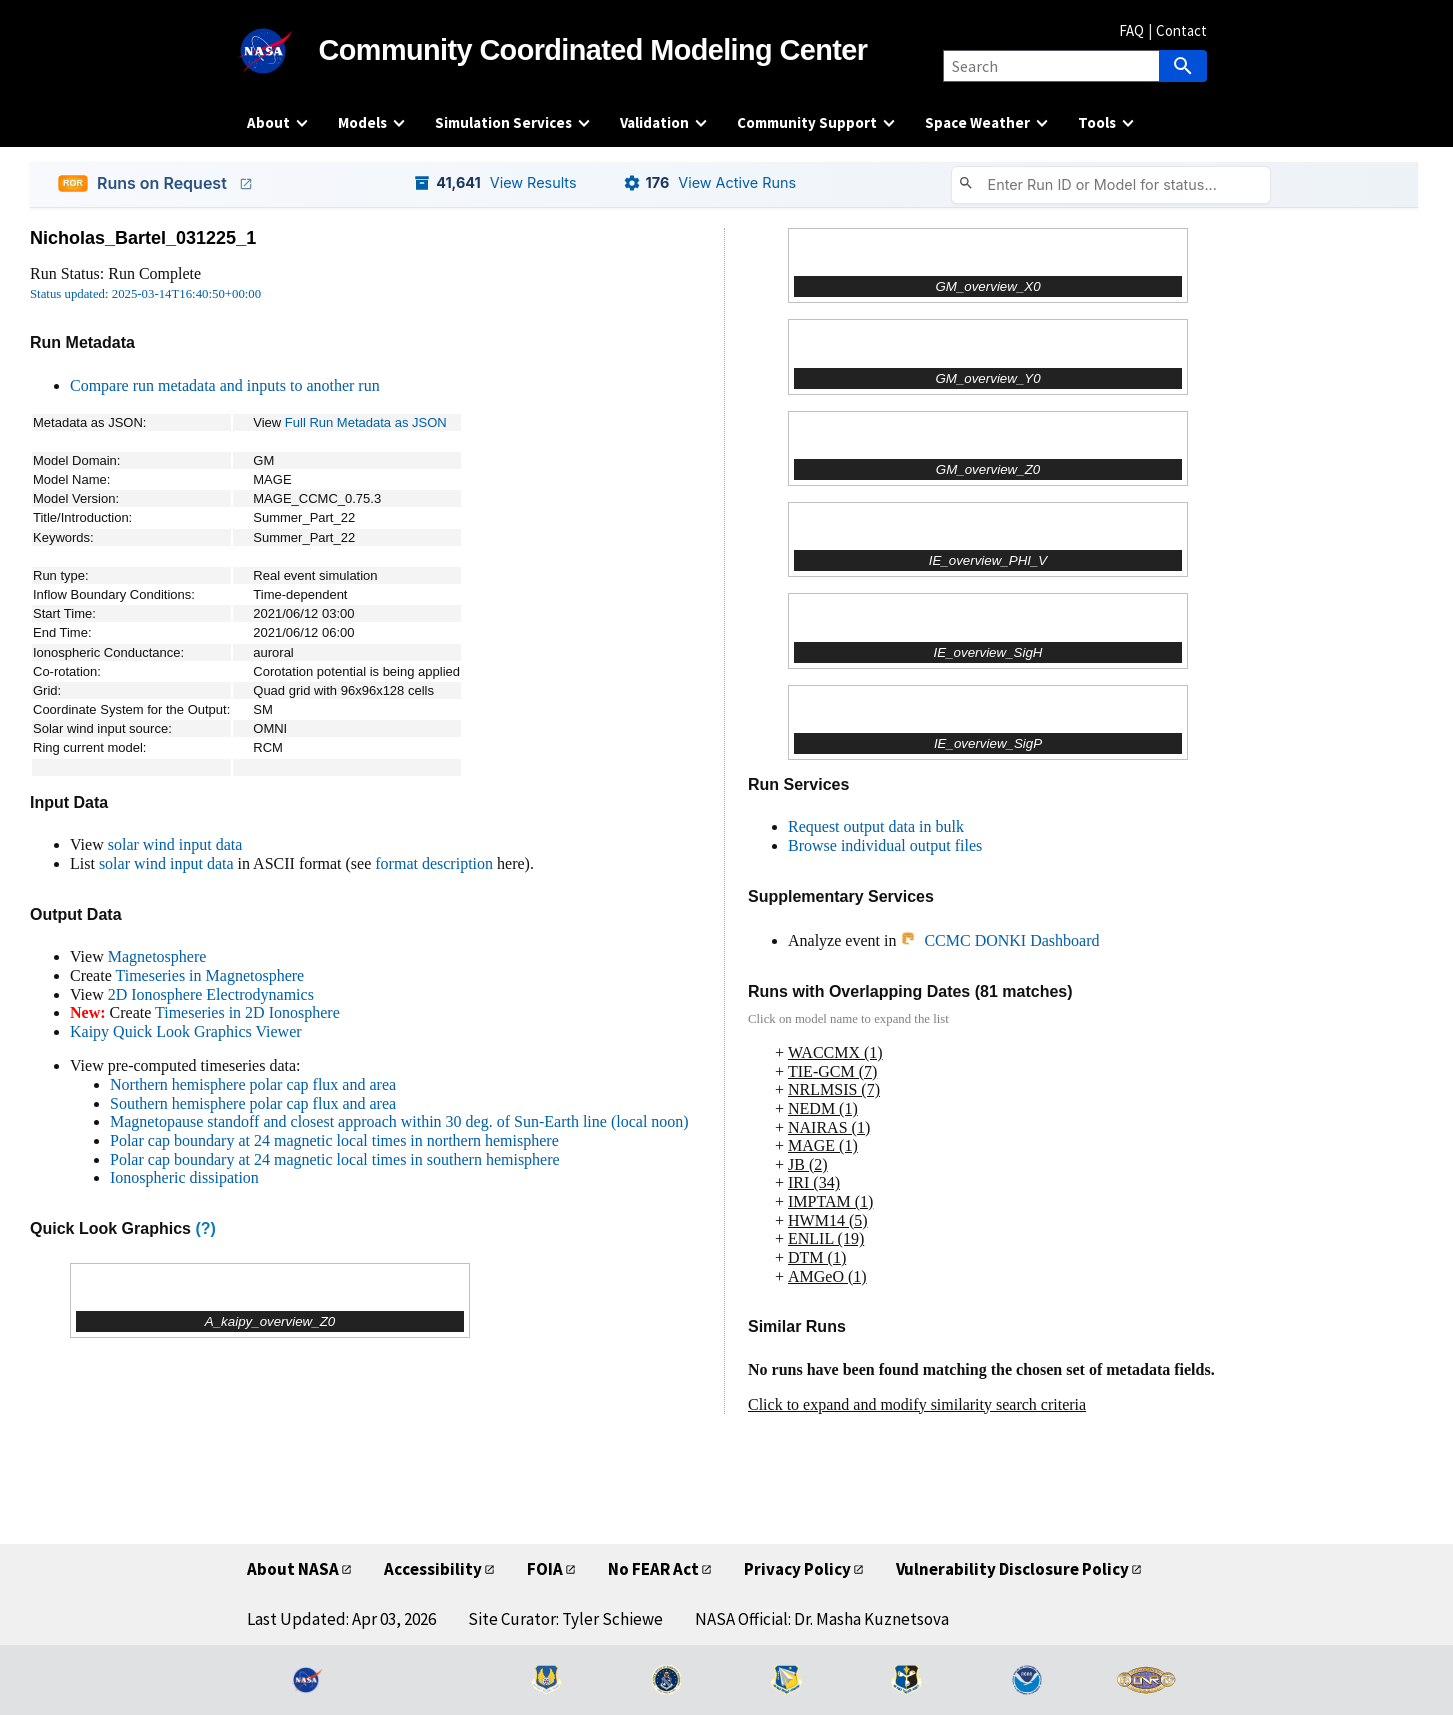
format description (434, 863)
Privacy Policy (797, 1569)
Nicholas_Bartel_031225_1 (143, 238)
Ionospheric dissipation (184, 1177)
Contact (1181, 30)
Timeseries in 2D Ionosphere (247, 1012)
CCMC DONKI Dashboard (999, 940)
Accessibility (433, 1569)
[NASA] (283, 51)
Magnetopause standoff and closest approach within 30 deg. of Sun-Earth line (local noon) (399, 1121)
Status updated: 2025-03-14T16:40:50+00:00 (145, 294)
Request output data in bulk (876, 826)
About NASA (293, 1569)
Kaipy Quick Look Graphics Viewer (186, 1031)
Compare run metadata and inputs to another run (225, 385)
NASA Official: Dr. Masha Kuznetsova (822, 1619)
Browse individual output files (885, 845)
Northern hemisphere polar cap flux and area (253, 1084)
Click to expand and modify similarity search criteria (917, 1404)
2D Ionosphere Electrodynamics (211, 994)
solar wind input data (175, 844)
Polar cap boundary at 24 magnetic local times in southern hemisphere (335, 1159)
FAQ (1131, 30)
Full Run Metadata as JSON (366, 422)
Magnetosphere (157, 956)
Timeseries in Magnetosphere (209, 975)
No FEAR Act (653, 1569)
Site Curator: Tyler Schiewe (565, 1619)
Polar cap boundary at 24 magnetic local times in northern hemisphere (334, 1140)
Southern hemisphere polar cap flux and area (253, 1103)
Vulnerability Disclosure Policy (1012, 1569)
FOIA (545, 1569)
